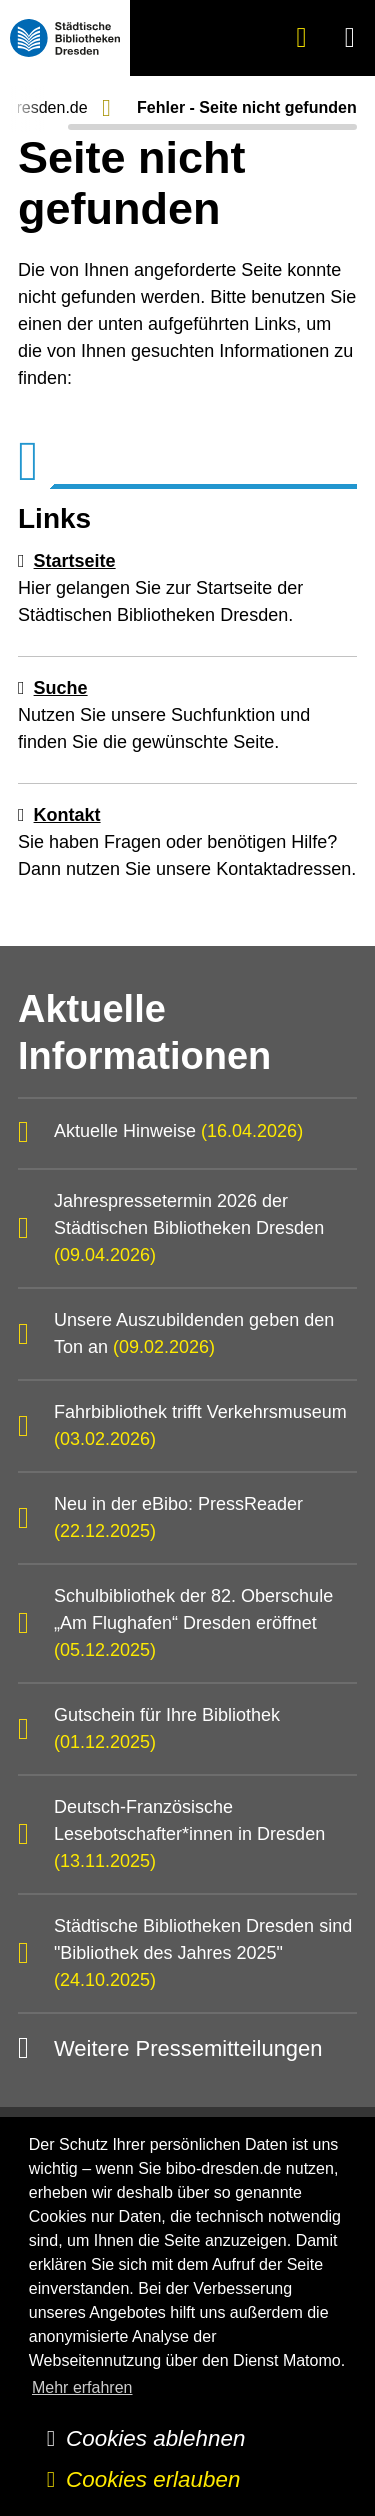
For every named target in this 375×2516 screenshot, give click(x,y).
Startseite (75, 561)
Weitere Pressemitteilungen (188, 2048)
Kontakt (67, 815)
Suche (61, 688)
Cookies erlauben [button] (153, 2479)
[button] (350, 37)
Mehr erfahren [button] (82, 2387)
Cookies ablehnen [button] (155, 2438)
